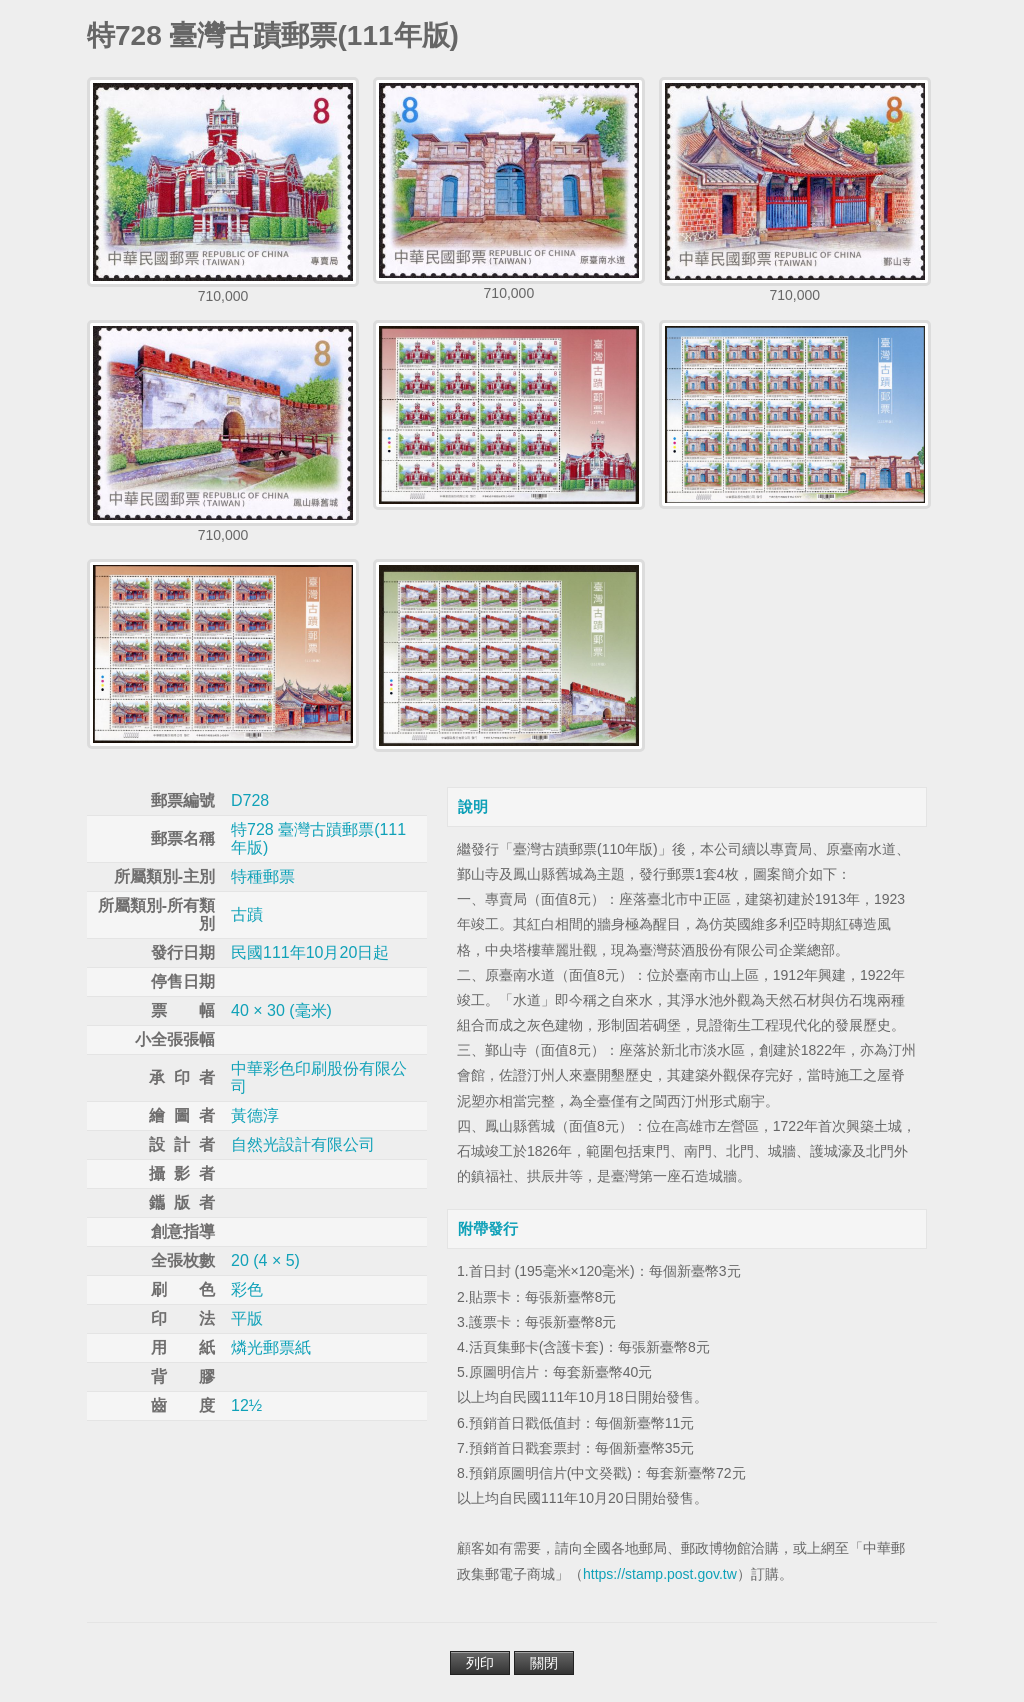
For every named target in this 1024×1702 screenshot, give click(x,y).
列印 (480, 1663)
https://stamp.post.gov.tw (660, 1574)
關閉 (544, 1663)
